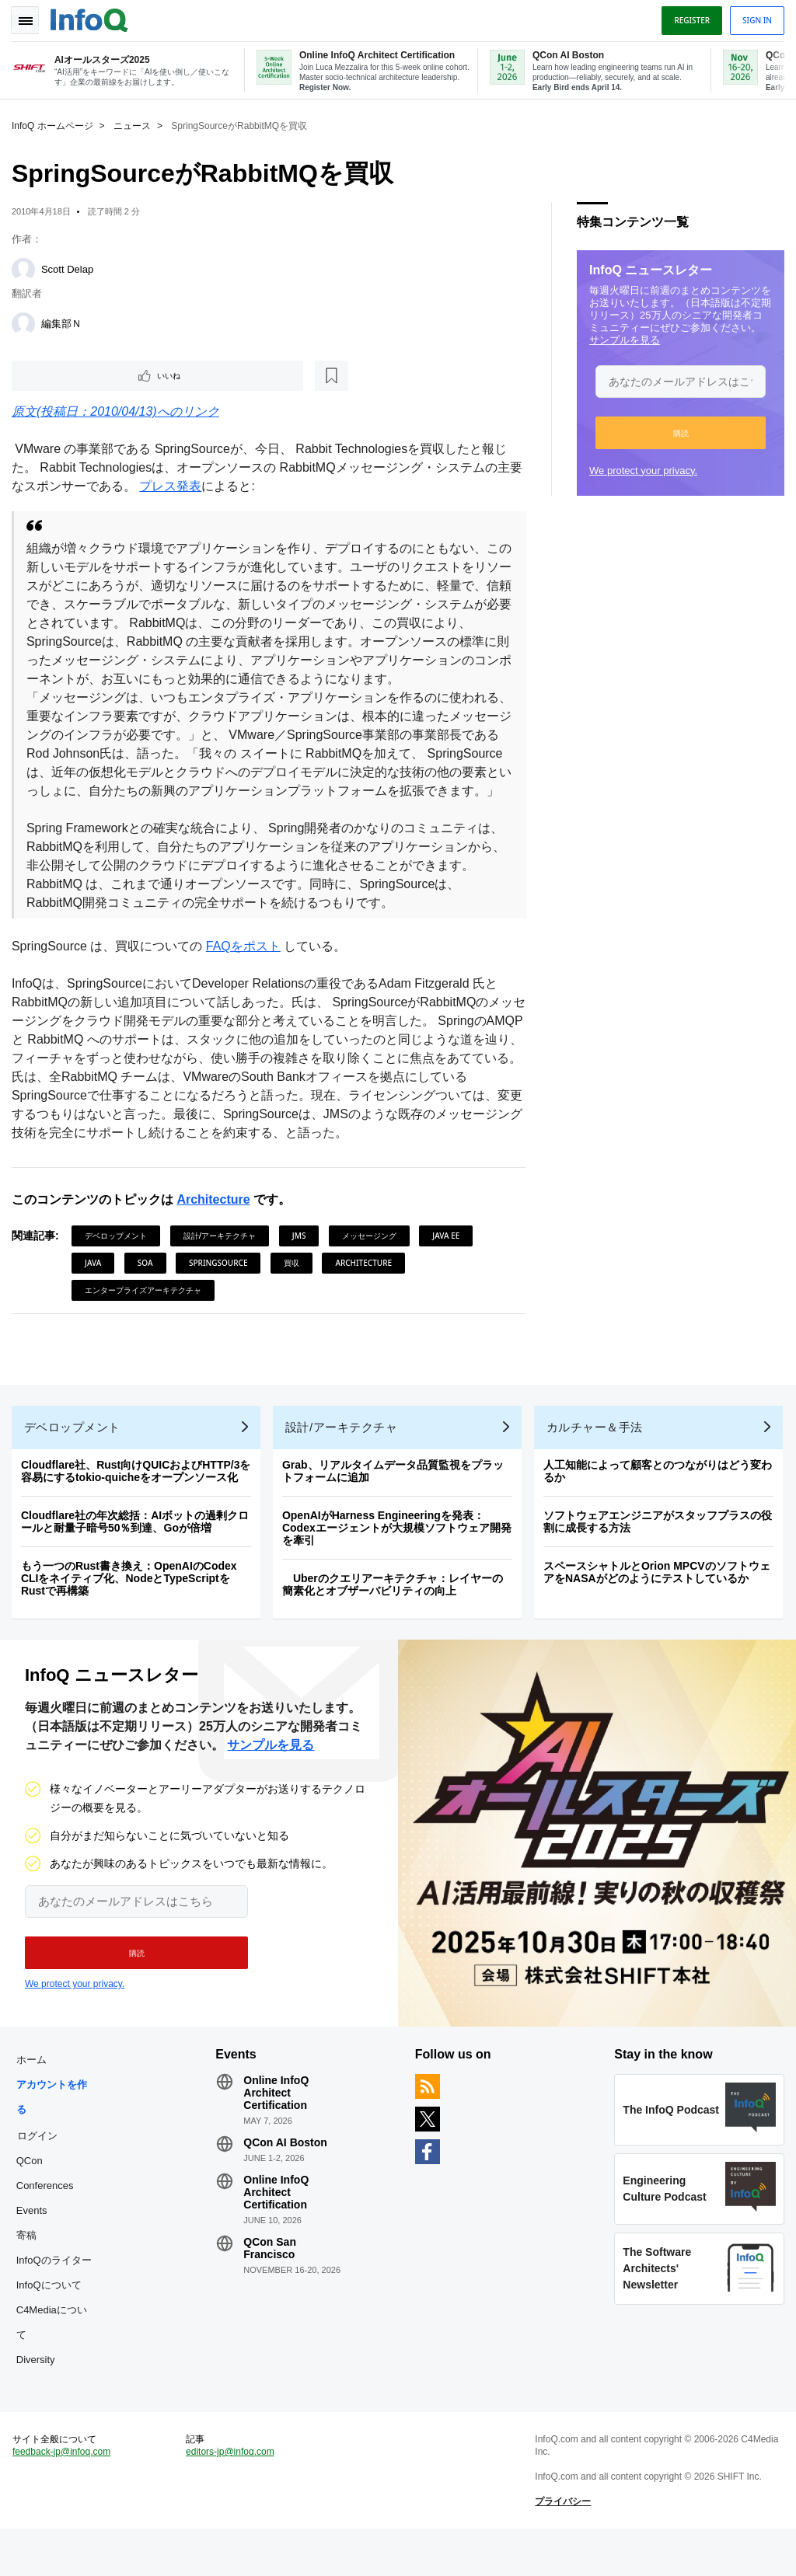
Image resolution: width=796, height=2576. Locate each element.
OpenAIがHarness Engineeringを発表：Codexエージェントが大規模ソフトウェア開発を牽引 (400, 1555)
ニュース (136, 125)
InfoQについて (53, 2321)
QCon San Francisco (272, 2283)
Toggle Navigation (30, 18)
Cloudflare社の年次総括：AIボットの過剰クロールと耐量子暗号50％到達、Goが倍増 (139, 1549)
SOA (149, 1283)
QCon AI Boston (288, 2178)
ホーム (35, 2095)
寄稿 (30, 2271)
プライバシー (562, 2544)
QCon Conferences (49, 2209)
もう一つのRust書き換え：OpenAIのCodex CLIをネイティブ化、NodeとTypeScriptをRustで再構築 (133, 1606)
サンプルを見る (620, 339)
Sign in (753, 17)
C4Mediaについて (55, 2358)
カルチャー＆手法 (598, 1455)
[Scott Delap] (27, 269)
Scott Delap (71, 268)
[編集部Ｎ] (27, 323)
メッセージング (373, 1255)
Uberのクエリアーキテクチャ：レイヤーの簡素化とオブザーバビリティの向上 (396, 1612)
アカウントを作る (55, 2132)
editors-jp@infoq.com (232, 2495)
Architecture (216, 1219)
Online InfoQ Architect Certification (278, 2128)
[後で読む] (112, 376)
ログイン (41, 2171)
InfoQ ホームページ (56, 125)
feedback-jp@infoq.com (65, 2495)
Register (688, 17)
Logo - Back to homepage (93, 17)
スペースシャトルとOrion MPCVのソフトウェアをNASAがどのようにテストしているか (660, 1600)
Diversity (39, 2395)
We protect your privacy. (639, 470)
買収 (295, 1283)
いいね (59, 376)
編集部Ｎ (65, 323)
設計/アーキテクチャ (223, 1255)
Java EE (449, 1255)
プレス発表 (186, 487)
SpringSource (222, 1283)
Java (97, 1283)
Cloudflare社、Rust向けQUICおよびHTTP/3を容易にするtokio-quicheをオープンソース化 (140, 1499)
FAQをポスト (247, 966)
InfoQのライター (58, 2296)
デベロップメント (120, 1255)
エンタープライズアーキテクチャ (147, 1310)
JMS (303, 1255)
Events (35, 2246)
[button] (677, 432)
